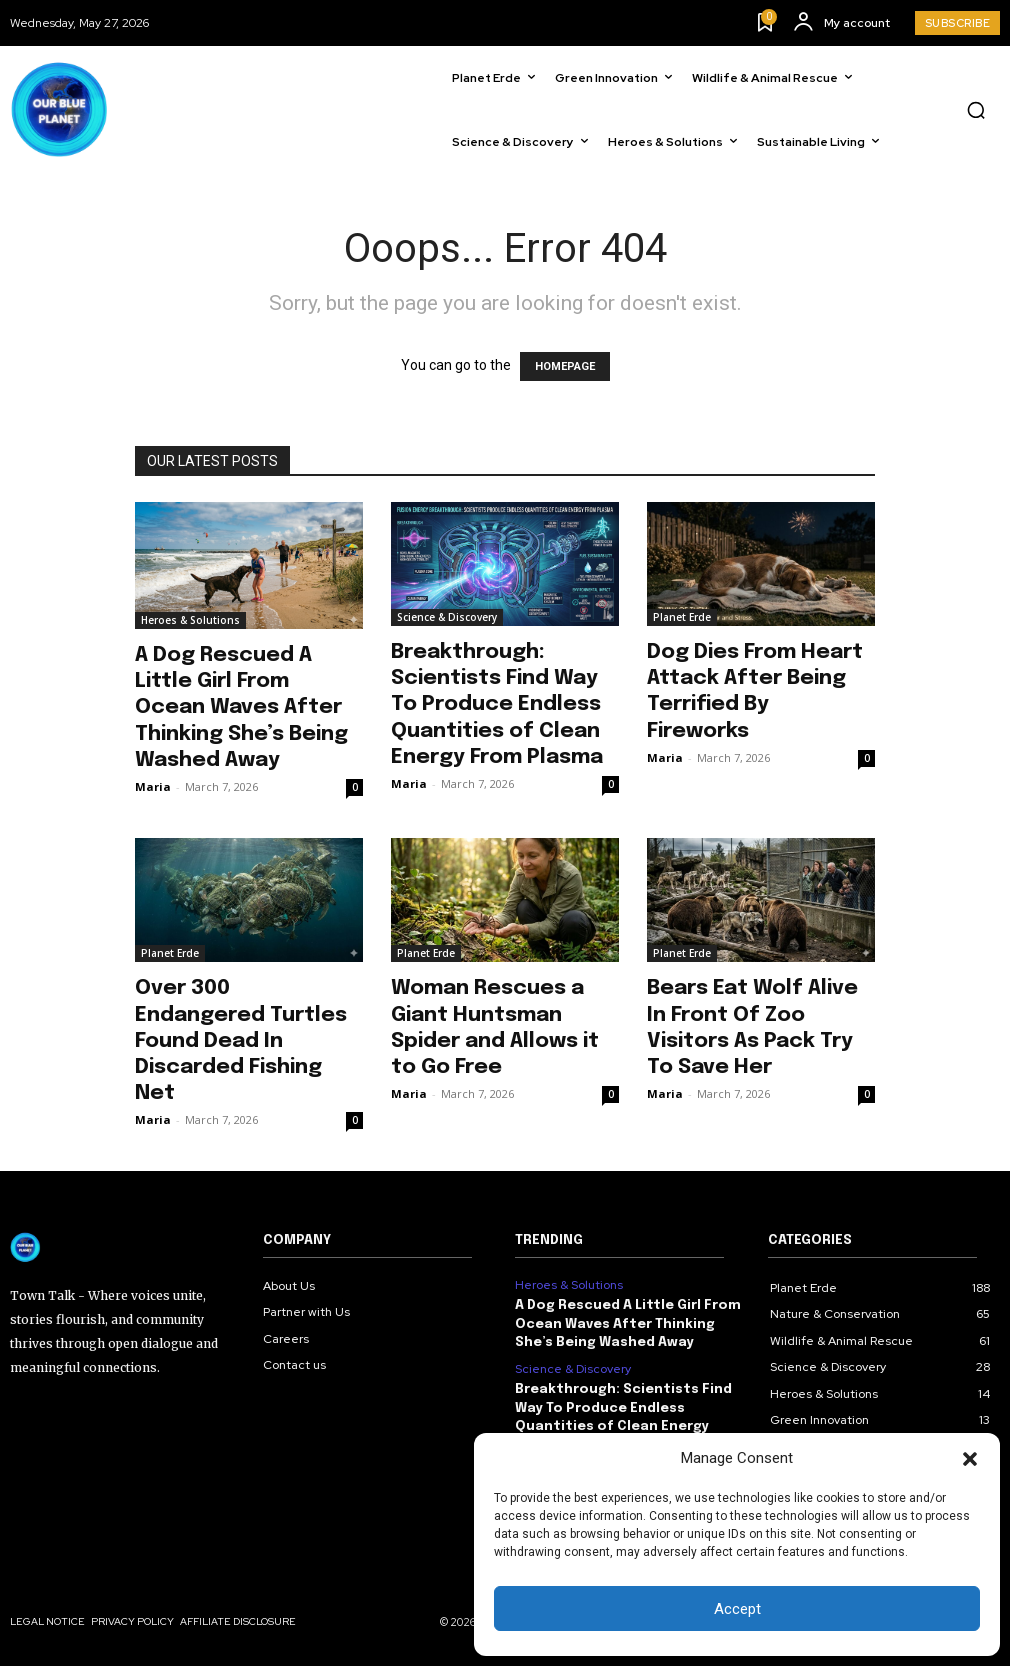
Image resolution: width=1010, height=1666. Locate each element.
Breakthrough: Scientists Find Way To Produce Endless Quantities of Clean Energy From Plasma (497, 704)
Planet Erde (682, 617)
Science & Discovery (447, 617)
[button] (970, 1459)
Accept (737, 1609)
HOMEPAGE (565, 366)
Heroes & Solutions (190, 620)
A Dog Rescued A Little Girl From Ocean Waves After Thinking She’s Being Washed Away (241, 707)
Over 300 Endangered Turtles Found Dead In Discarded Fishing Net (241, 1040)
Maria (153, 786)
